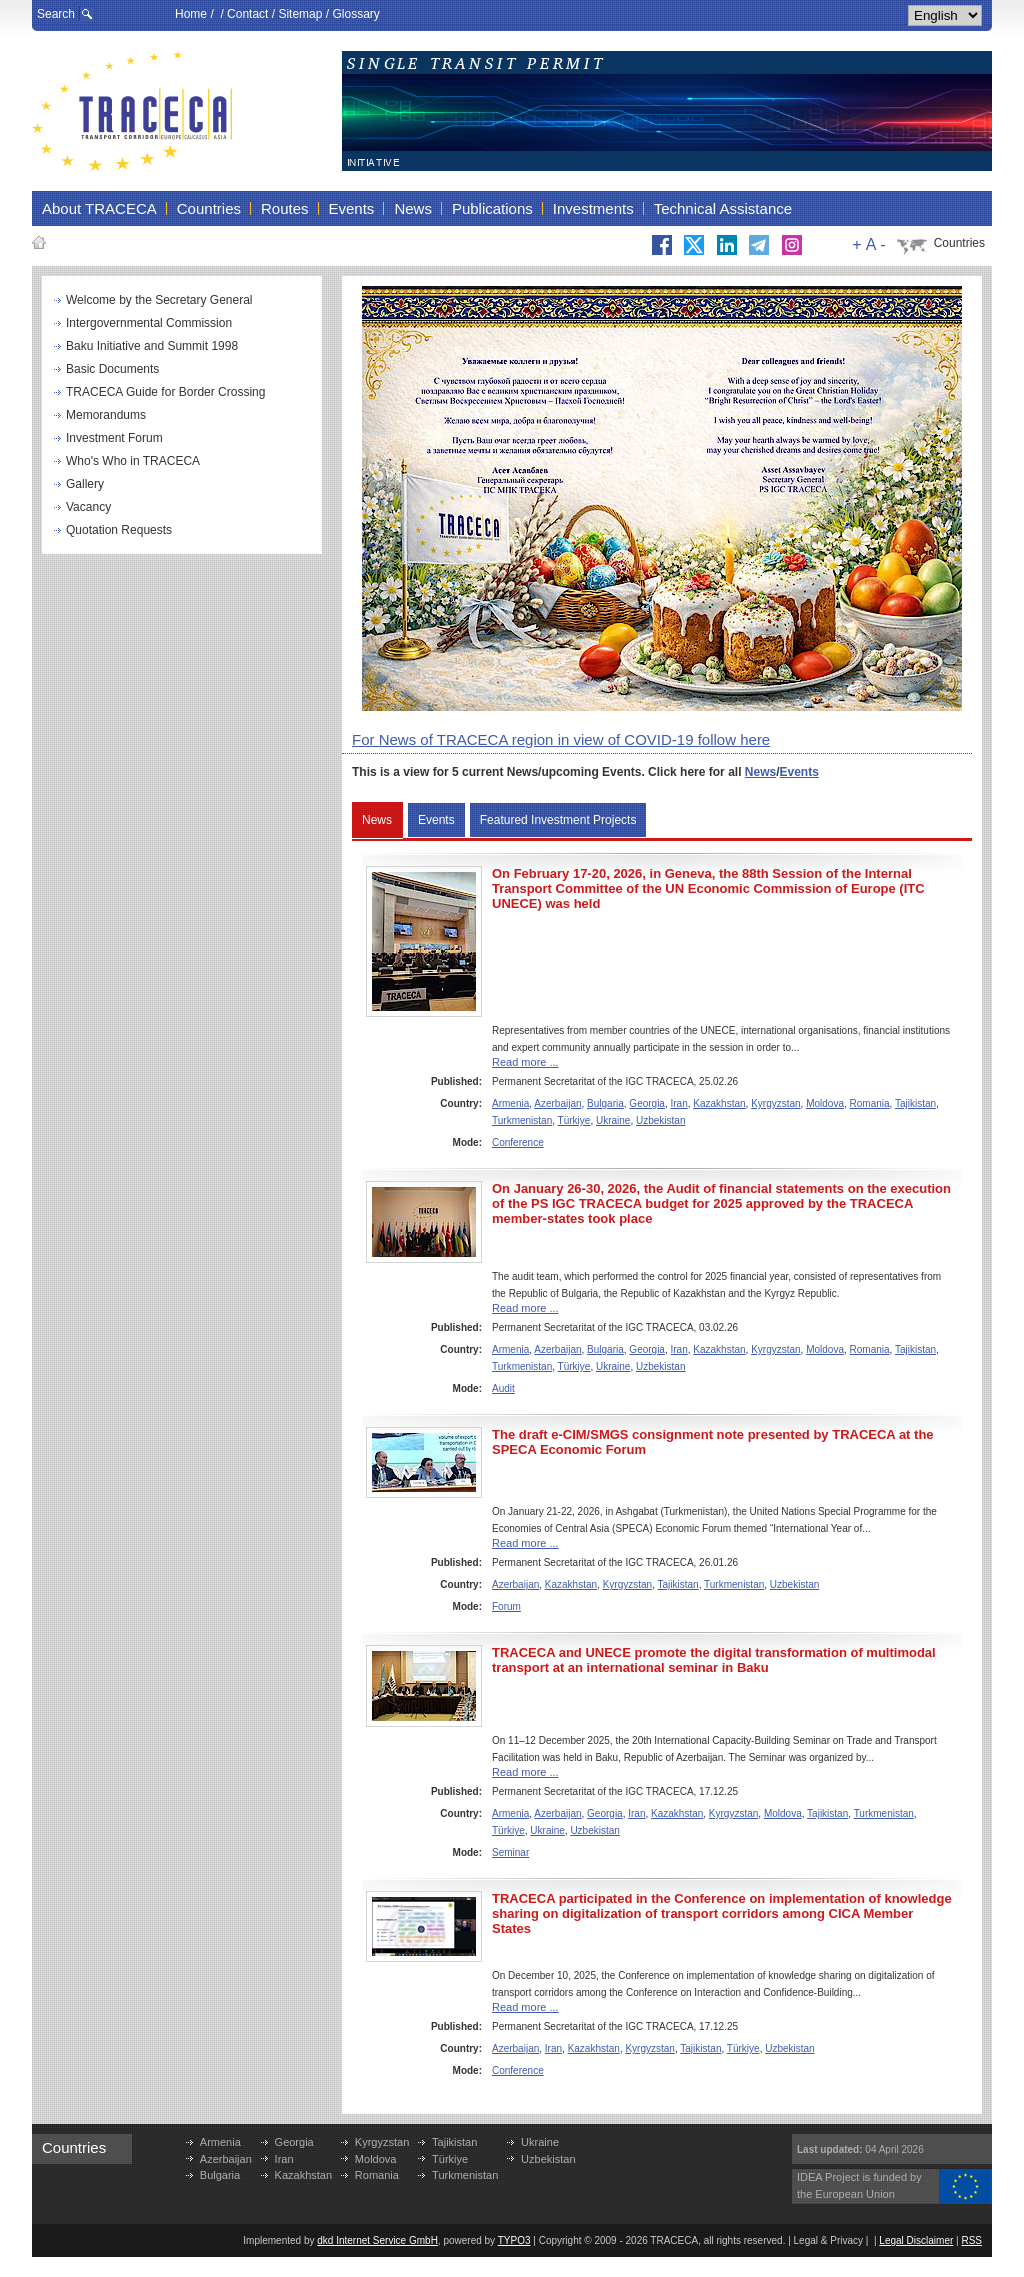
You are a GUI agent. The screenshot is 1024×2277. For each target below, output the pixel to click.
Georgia (647, 1103)
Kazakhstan (719, 1103)
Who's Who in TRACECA (133, 461)
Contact (247, 14)
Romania (870, 1103)
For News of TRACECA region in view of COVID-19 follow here (561, 739)
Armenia (510, 1103)
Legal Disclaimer (916, 2240)
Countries (959, 243)
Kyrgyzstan (775, 1103)
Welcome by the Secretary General (159, 300)
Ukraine (613, 1120)
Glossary (355, 14)
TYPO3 (514, 2240)
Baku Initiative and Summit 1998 (152, 346)
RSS (971, 2240)
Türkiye (574, 1120)
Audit (503, 1388)
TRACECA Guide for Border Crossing (165, 392)
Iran (679, 1103)
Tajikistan (915, 1103)
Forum (506, 1606)
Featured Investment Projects (558, 820)
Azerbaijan (557, 1103)
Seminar (510, 1852)
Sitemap (300, 14)
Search (56, 14)
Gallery (85, 484)
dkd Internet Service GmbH (377, 2240)
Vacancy (88, 507)
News (760, 772)
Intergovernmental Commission (149, 323)
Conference (518, 1142)
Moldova (825, 1103)
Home (191, 14)
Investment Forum (114, 438)
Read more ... (525, 1062)
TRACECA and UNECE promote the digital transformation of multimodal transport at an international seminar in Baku (714, 1660)
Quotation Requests (119, 530)
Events (799, 772)
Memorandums (106, 415)
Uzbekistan (660, 1120)
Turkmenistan (522, 1120)
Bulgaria (605, 1103)
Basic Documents (112, 369)
